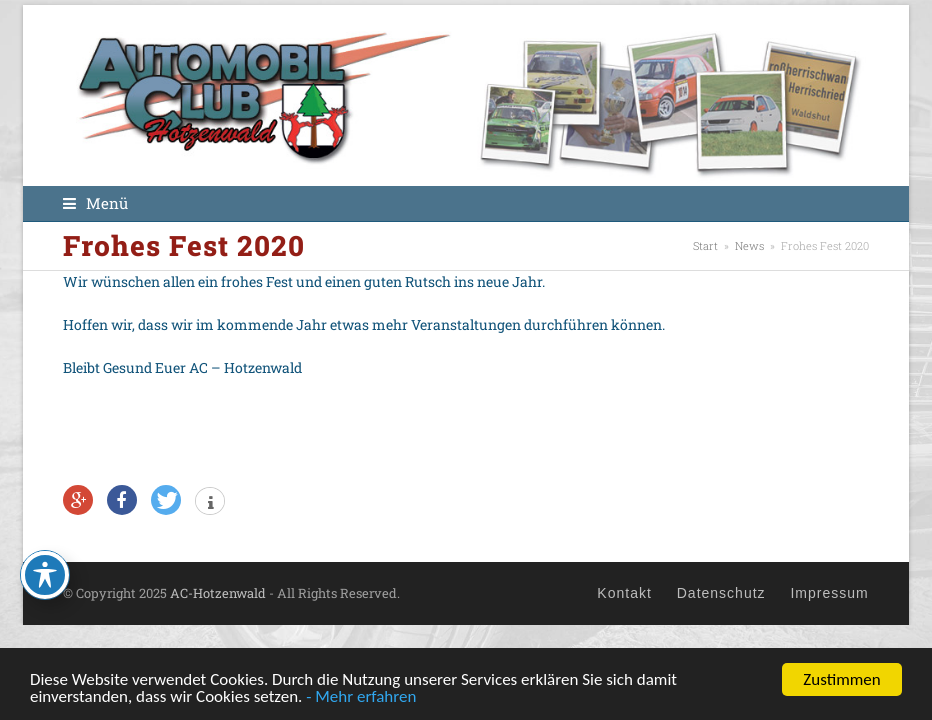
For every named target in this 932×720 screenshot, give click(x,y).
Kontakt (624, 593)
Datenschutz (721, 593)
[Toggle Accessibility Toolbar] (45, 575)
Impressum (829, 593)
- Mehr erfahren (361, 697)
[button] (95, 203)
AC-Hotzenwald (216, 593)
